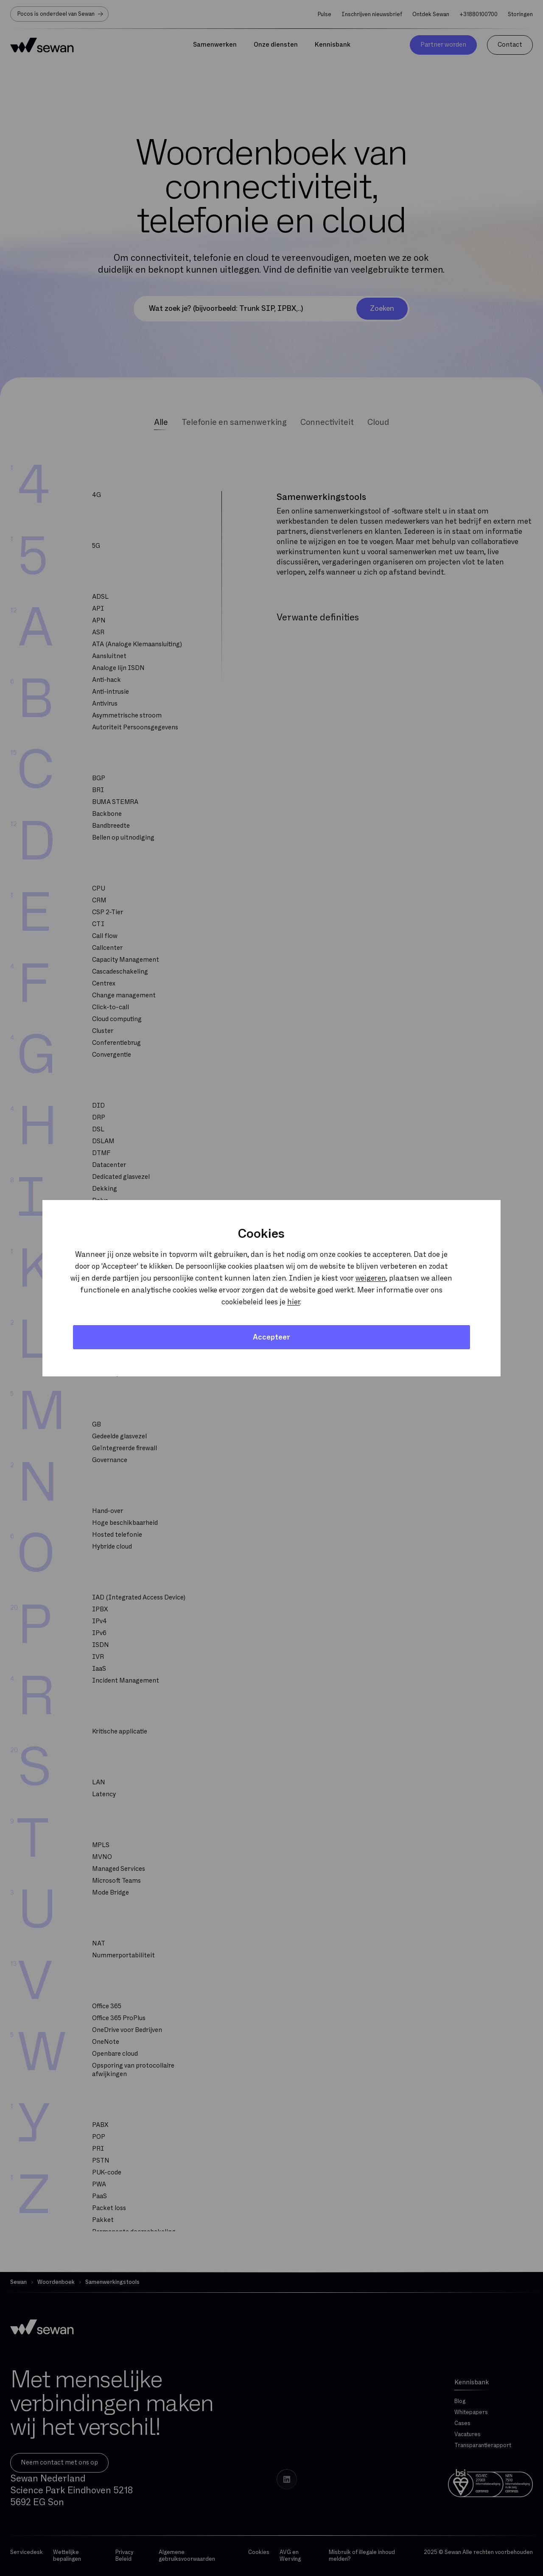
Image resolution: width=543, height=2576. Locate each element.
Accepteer (271, 1337)
